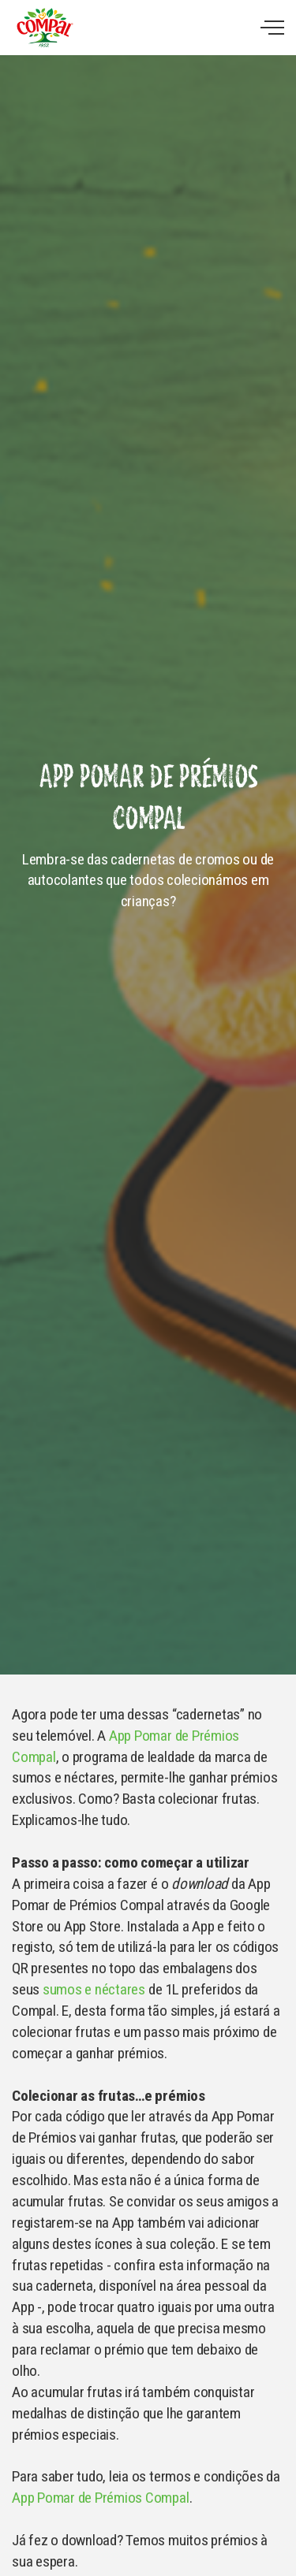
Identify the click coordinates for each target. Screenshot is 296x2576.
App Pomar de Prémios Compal (100, 2498)
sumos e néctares (94, 1989)
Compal (44, 27)
